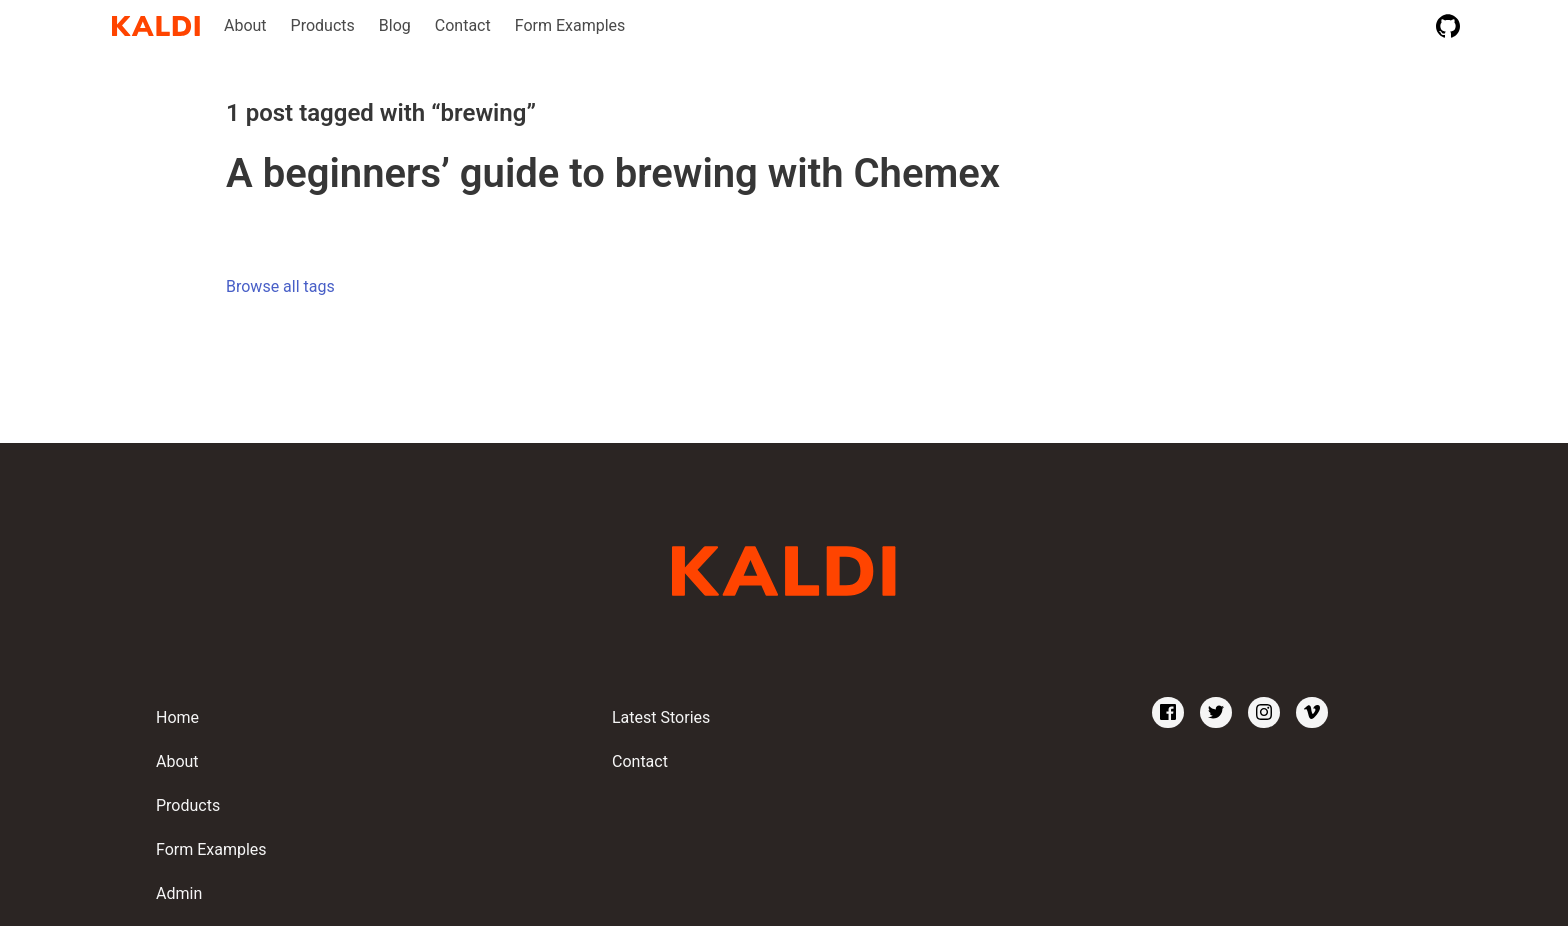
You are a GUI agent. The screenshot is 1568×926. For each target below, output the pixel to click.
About (245, 25)
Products (323, 25)
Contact (463, 25)
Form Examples (570, 25)
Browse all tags (280, 286)
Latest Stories (661, 717)
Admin (179, 893)
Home (177, 717)
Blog (395, 25)
